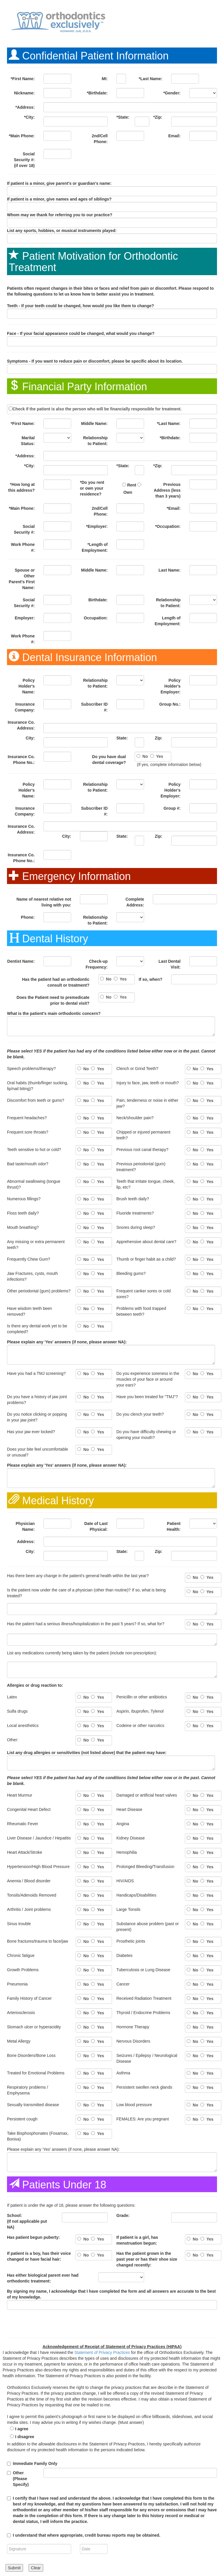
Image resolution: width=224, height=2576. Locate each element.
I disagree (24, 2436)
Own (127, 492)
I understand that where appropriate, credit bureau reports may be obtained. (86, 2535)
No (145, 756)
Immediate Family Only (35, 2463)
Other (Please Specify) (21, 2478)
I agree (21, 2428)
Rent (131, 485)
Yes (158, 756)
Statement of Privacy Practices (102, 2352)
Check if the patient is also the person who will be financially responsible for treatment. (97, 409)
